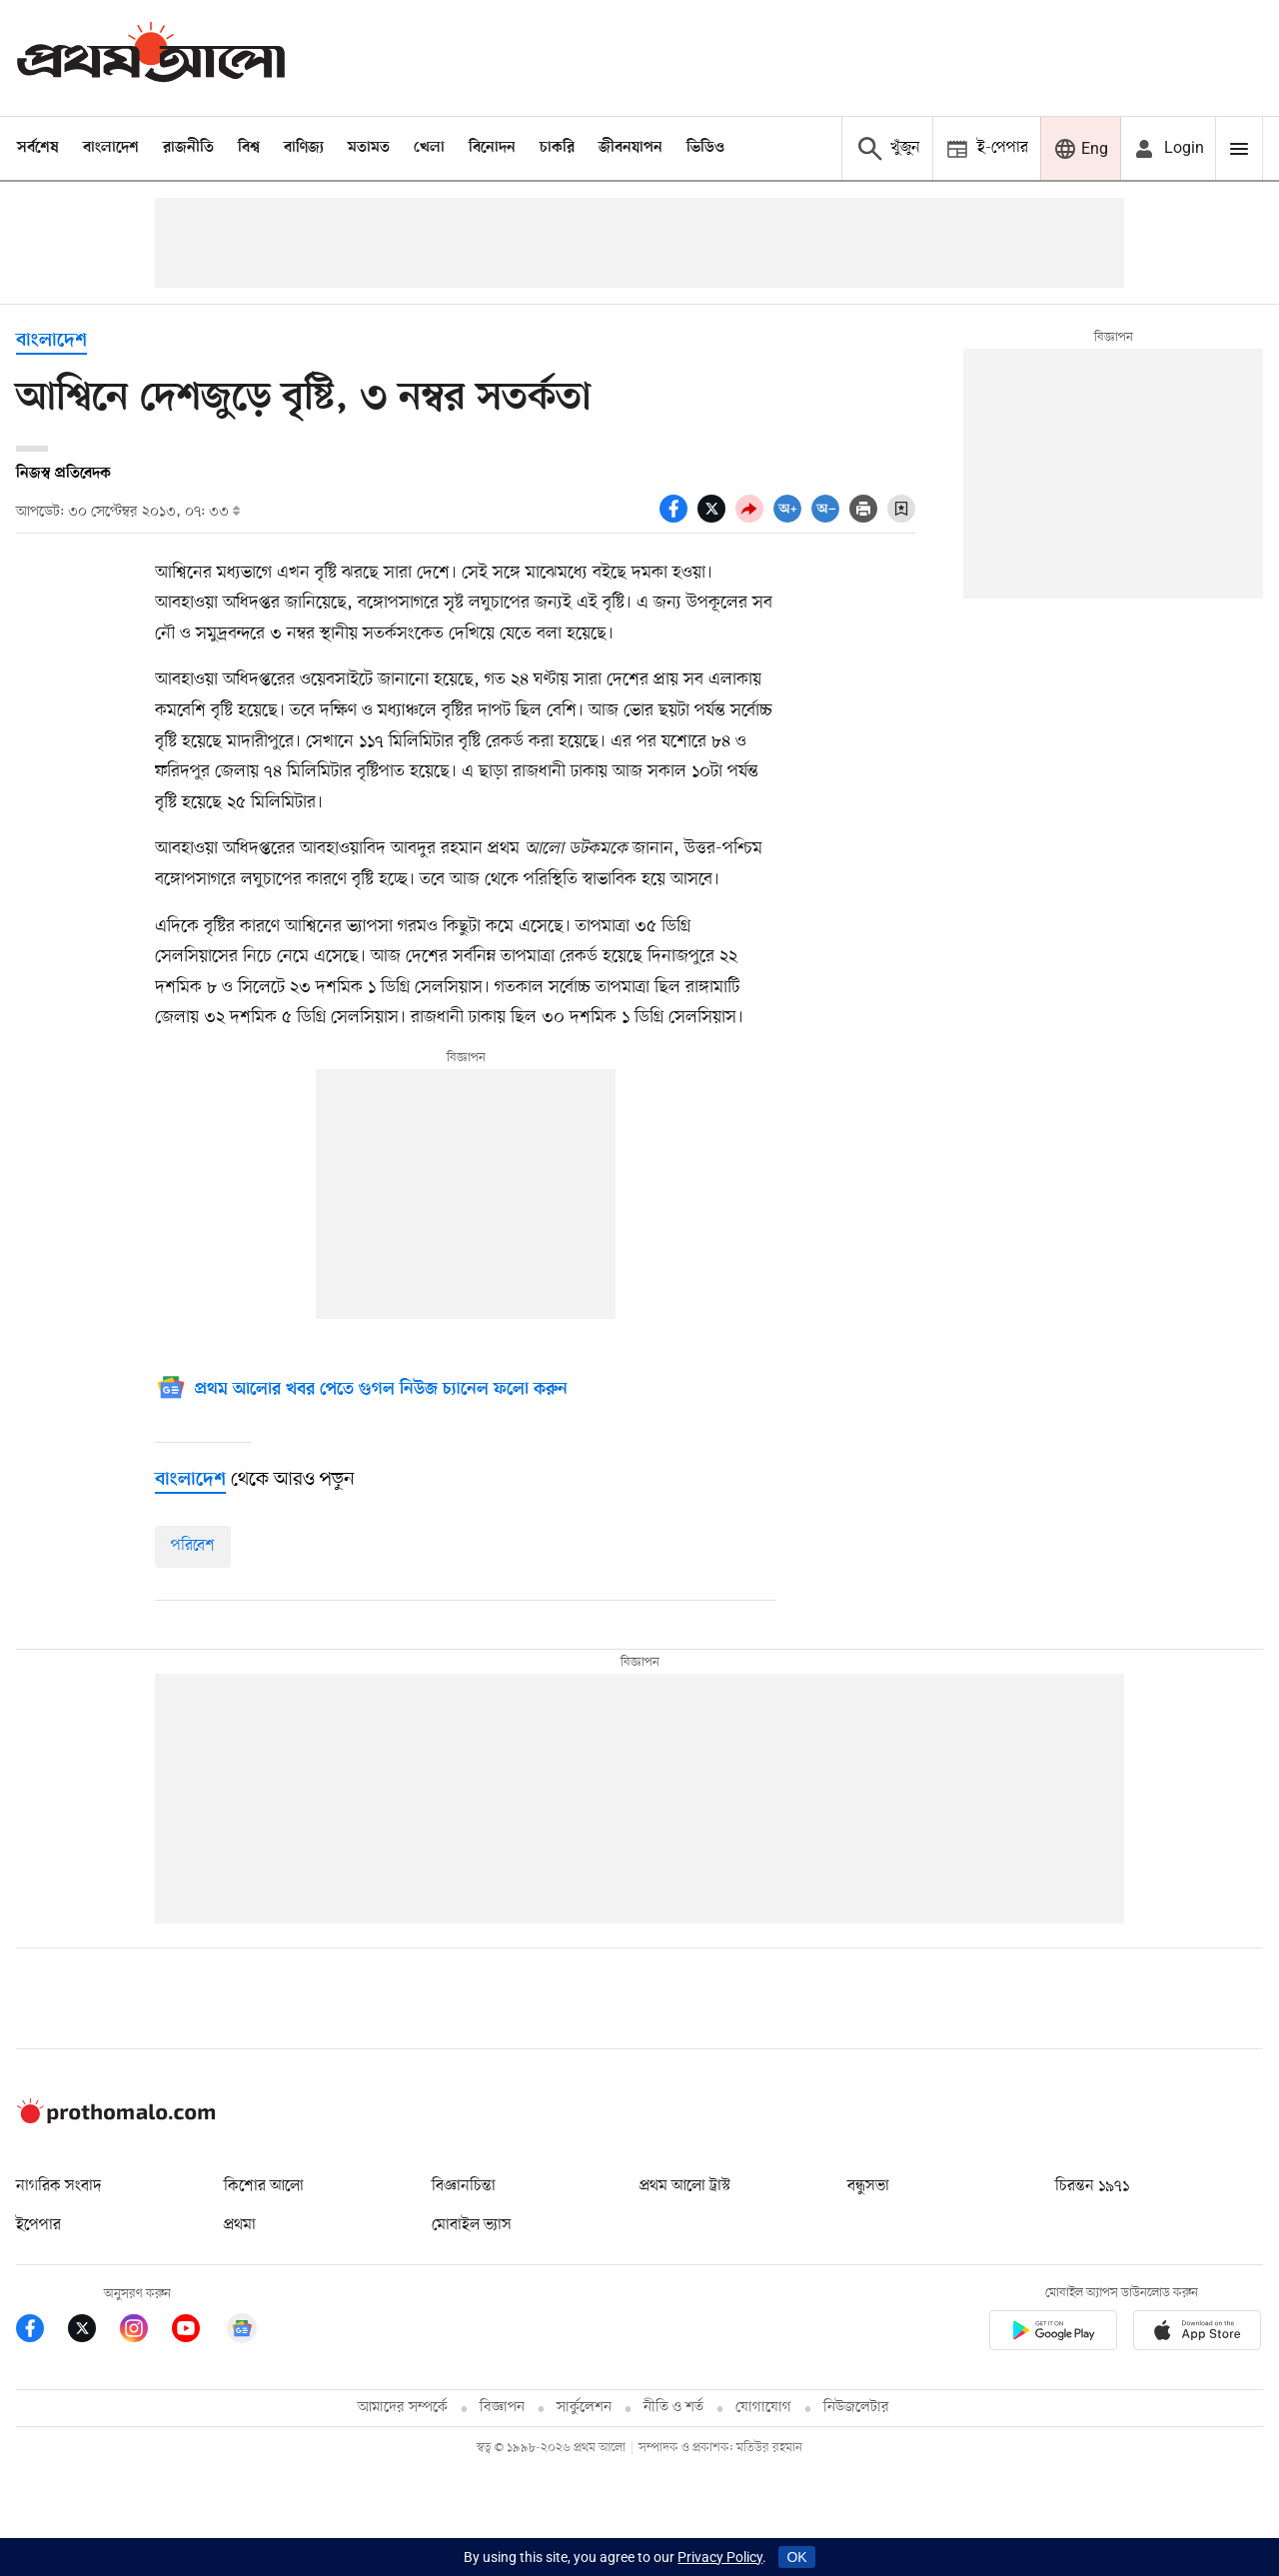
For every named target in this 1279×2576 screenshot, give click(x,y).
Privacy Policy (719, 2557)
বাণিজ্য (304, 148)
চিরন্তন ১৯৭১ (1092, 2186)
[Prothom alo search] (886, 148)
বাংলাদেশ (111, 148)
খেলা (429, 148)
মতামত (369, 148)
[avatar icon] (1168, 148)
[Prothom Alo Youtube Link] (198, 2331)
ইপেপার (38, 2225)
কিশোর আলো (264, 2186)
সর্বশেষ (38, 148)
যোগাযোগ (763, 2407)
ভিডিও (705, 148)
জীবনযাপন (630, 148)
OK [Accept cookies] (796, 2557)
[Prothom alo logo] (116, 2119)
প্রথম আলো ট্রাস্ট (685, 2186)
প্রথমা (240, 2225)
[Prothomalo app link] (1053, 2333)
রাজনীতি (188, 148)
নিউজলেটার (856, 2407)
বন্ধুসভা (868, 2186)
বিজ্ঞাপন (502, 2407)
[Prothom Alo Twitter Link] (94, 2331)
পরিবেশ (193, 1546)
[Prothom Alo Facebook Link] (42, 2331)
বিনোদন (492, 148)
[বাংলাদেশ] (190, 1480)
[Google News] (361, 1390)
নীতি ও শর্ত (673, 2407)
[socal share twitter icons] (716, 518)
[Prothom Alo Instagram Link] (146, 2331)
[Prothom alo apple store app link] (1197, 2333)
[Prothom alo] (151, 57)
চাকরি (557, 148)
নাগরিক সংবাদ (58, 2186)
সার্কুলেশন (584, 2407)
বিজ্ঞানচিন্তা (464, 2186)
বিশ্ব (249, 148)
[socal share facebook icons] (678, 518)
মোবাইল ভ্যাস (472, 2225)
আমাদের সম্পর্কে (403, 2407)
